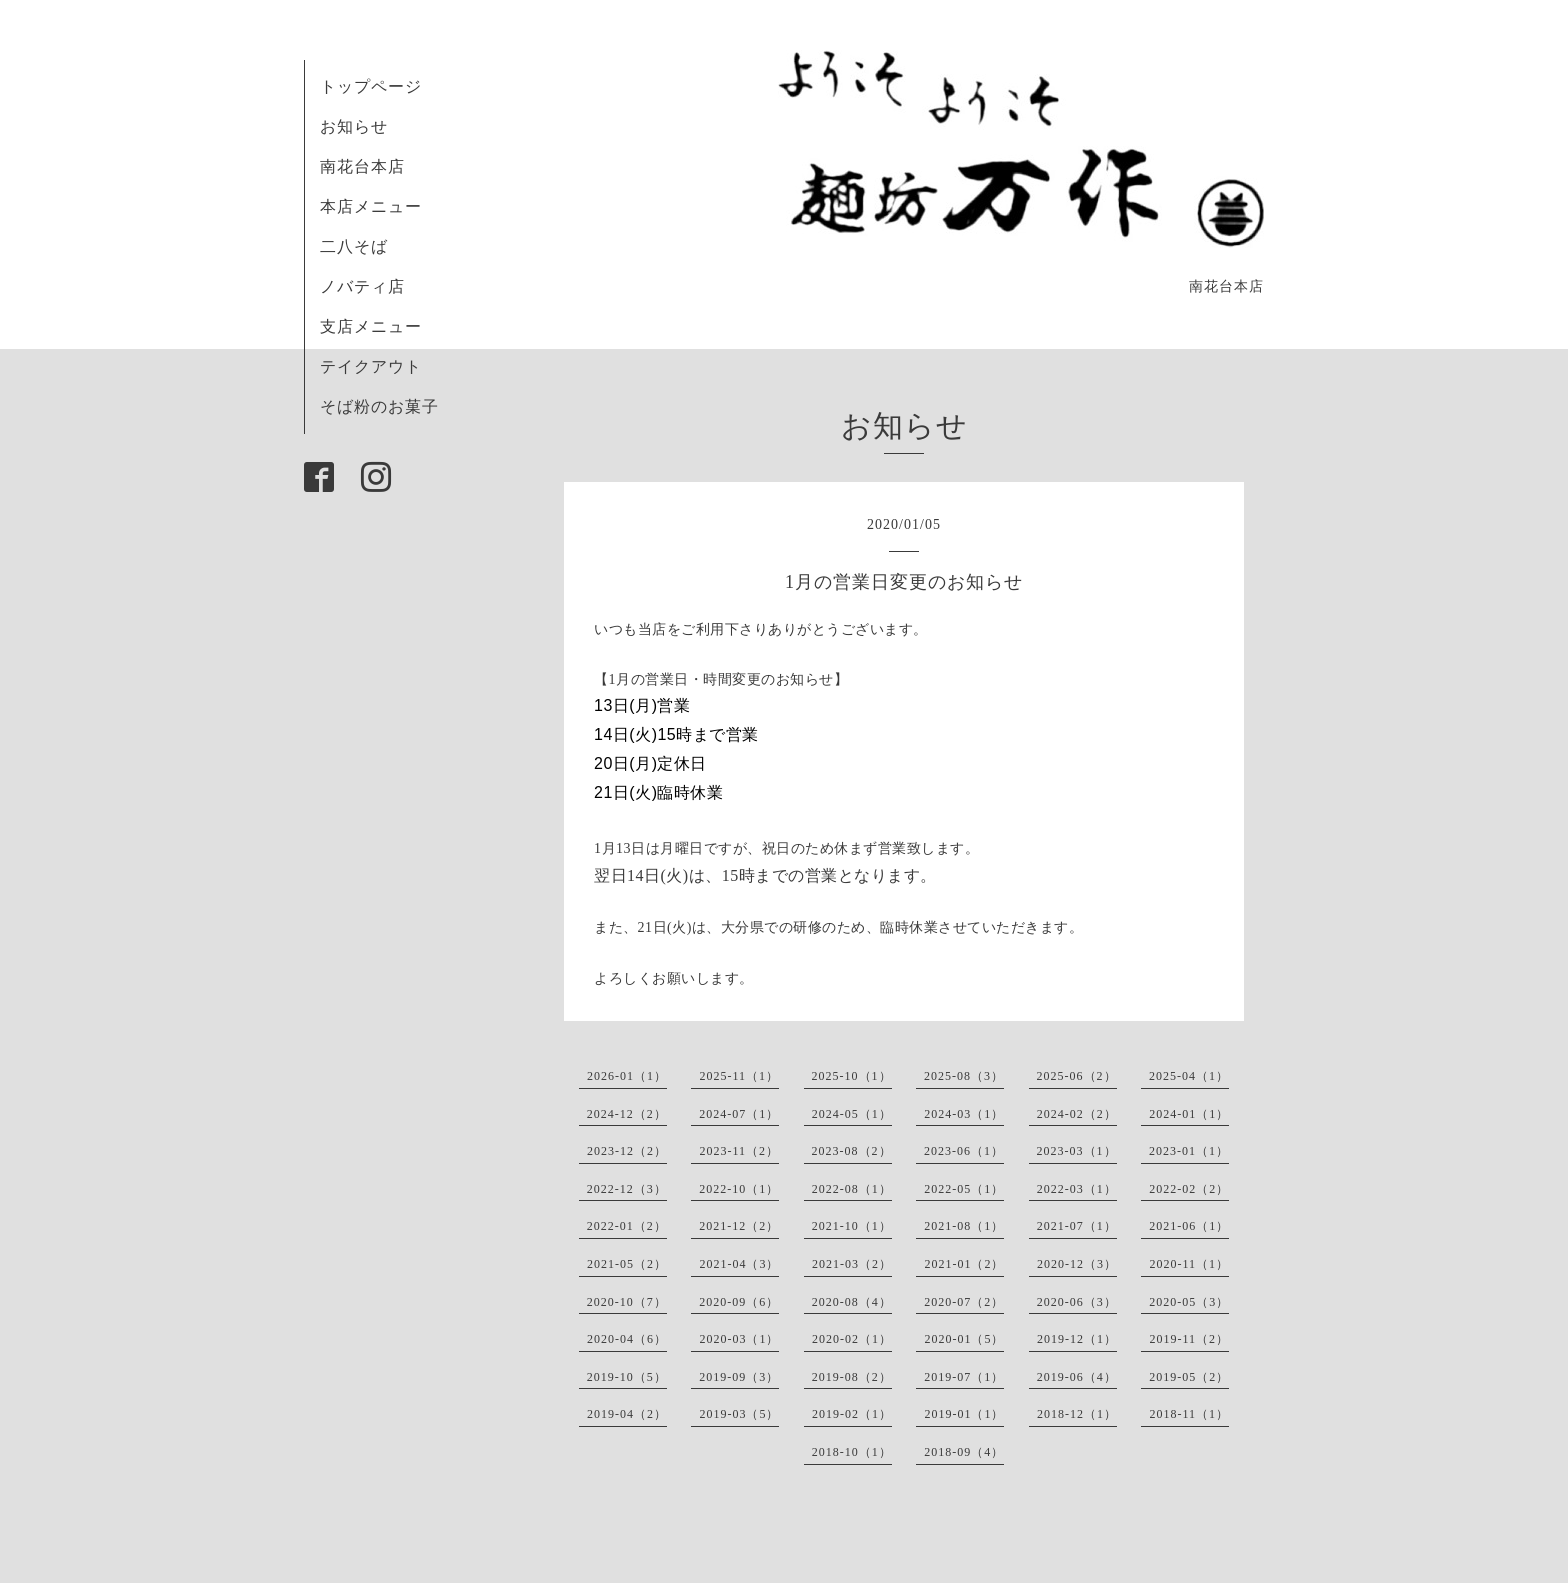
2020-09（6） (739, 1302)
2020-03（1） (739, 1339)
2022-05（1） (964, 1189)
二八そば (354, 246)
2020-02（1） (852, 1339)
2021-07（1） (1077, 1226)
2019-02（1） (852, 1414)
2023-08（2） (852, 1151)
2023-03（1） (1077, 1151)
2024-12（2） (627, 1114)
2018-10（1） (852, 1452)
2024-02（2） (1077, 1114)
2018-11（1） (1189, 1414)
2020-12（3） (1077, 1264)
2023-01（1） (1189, 1151)
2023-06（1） (964, 1151)
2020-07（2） (964, 1302)
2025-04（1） (1189, 1076)
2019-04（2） (627, 1414)
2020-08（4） (852, 1302)
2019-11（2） (1189, 1339)
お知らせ (354, 126)
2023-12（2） (627, 1151)
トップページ (371, 86)
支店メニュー (371, 326)
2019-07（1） (964, 1377)
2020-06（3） (1077, 1302)
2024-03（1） (964, 1114)
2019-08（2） (852, 1377)
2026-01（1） (627, 1076)
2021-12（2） (739, 1226)
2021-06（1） (1189, 1226)
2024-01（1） (1189, 1114)
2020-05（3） (1189, 1302)
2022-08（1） (852, 1189)
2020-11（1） (1189, 1264)
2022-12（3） (627, 1189)
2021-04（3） (739, 1264)
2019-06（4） (1077, 1377)
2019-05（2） (1189, 1377)
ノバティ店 (362, 286)
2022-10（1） (739, 1189)
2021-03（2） (852, 1264)
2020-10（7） (627, 1302)
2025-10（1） (852, 1076)
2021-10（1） (852, 1226)
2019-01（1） (964, 1414)
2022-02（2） (1189, 1189)
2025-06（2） (1077, 1076)
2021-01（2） (964, 1264)
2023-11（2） (739, 1151)
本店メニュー (371, 206)
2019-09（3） (739, 1377)
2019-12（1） (1077, 1339)
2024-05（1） (852, 1114)
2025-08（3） (964, 1076)
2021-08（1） (964, 1226)
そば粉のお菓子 (379, 406)
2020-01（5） (964, 1339)
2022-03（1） (1077, 1189)
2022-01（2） (627, 1226)
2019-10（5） (627, 1377)
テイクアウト (371, 366)
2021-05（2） (627, 1264)
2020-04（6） (627, 1339)
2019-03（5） (739, 1414)
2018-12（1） (1077, 1414)
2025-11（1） (739, 1076)
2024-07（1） (739, 1114)
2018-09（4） (964, 1452)
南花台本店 (362, 166)
